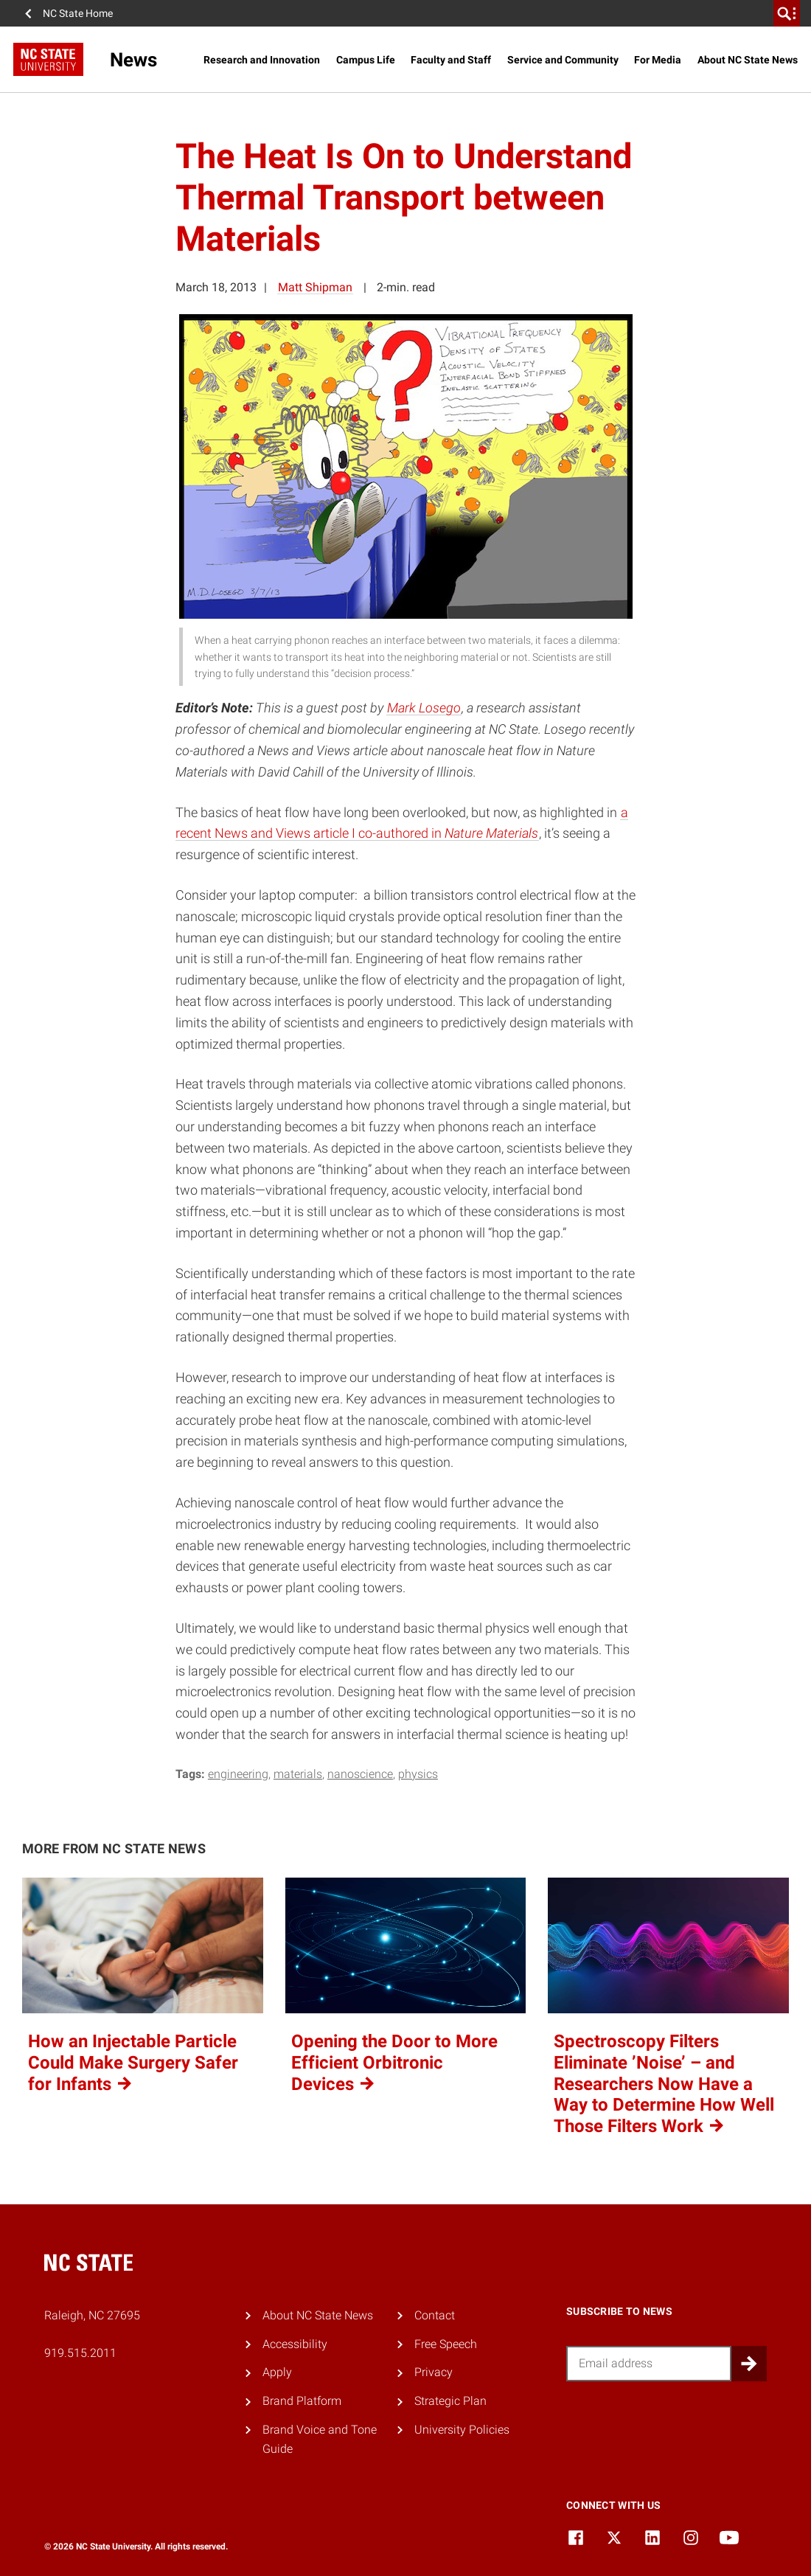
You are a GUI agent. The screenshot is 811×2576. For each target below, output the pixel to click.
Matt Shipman (315, 287)
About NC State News (747, 60)
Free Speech (445, 2344)
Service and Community (563, 60)
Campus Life (365, 60)
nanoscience (360, 1774)
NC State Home (78, 13)
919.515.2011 (80, 2353)
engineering (238, 1774)
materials (298, 1774)
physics (418, 1774)
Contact (434, 2315)
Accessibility (294, 2344)
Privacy (433, 2372)
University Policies (461, 2430)
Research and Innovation (261, 60)
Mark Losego (424, 707)
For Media (657, 60)
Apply (277, 2372)
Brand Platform (301, 2401)
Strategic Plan (450, 2401)
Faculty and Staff (451, 60)
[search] (786, 13)
